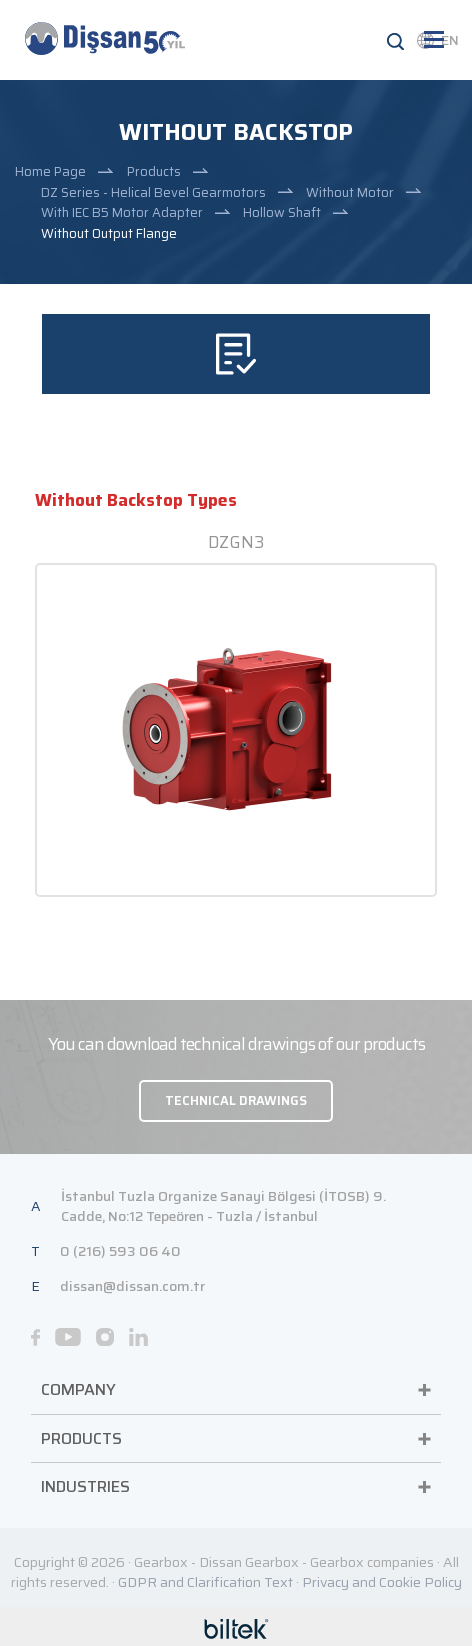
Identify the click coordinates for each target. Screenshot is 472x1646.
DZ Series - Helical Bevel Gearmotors (153, 192)
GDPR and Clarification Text (205, 1582)
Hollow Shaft (282, 212)
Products (154, 171)
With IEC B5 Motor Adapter (122, 212)
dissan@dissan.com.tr (132, 1286)
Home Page (50, 171)
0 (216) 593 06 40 (120, 1251)
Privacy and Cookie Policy (382, 1582)
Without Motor (350, 192)
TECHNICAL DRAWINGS (236, 1100)
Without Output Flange (109, 233)
